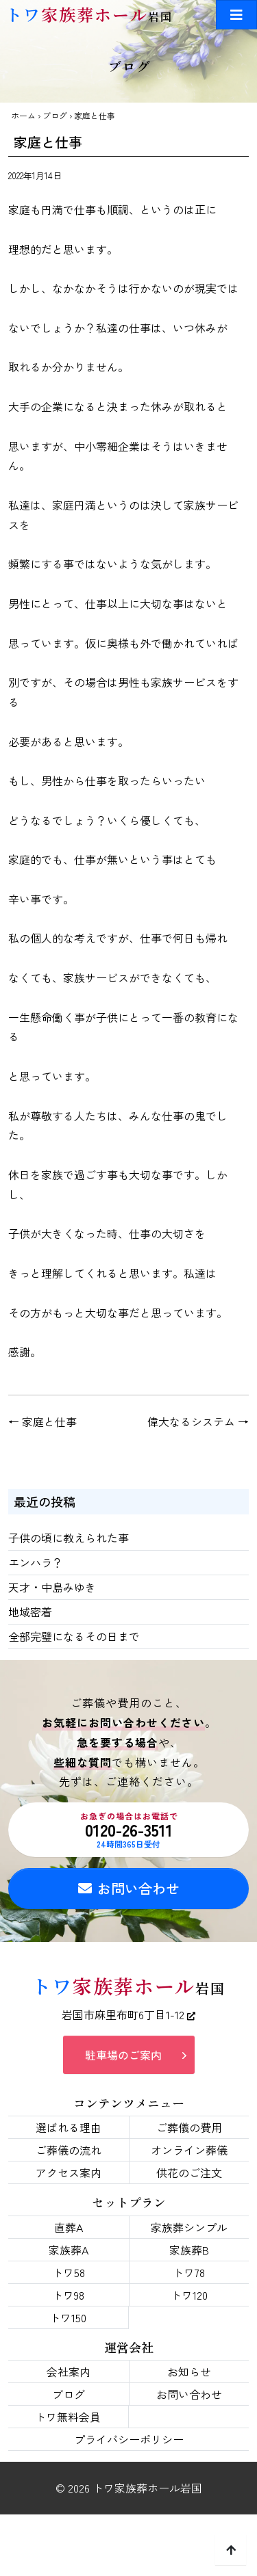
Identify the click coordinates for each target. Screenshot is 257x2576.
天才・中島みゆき (52, 1587)
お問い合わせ (129, 1888)
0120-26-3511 (128, 1830)
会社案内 (68, 2371)
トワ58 (68, 2272)
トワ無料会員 (68, 2416)
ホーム (23, 115)
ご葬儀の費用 (189, 2127)
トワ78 (189, 2272)
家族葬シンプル (189, 2227)
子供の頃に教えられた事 (68, 1537)
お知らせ (189, 2371)
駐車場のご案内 (123, 2055)
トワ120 (189, 2295)
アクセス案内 (68, 2172)
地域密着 (30, 1611)
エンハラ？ (35, 1562)
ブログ (54, 115)
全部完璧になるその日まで (74, 1636)
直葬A (68, 2227)
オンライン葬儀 (189, 2150)
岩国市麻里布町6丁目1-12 (128, 2014)
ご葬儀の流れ (68, 2150)
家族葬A (68, 2250)
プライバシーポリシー (129, 2439)
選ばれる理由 (68, 2127)
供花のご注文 (189, 2172)
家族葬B (189, 2250)
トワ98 (68, 2295)
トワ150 (67, 2317)
